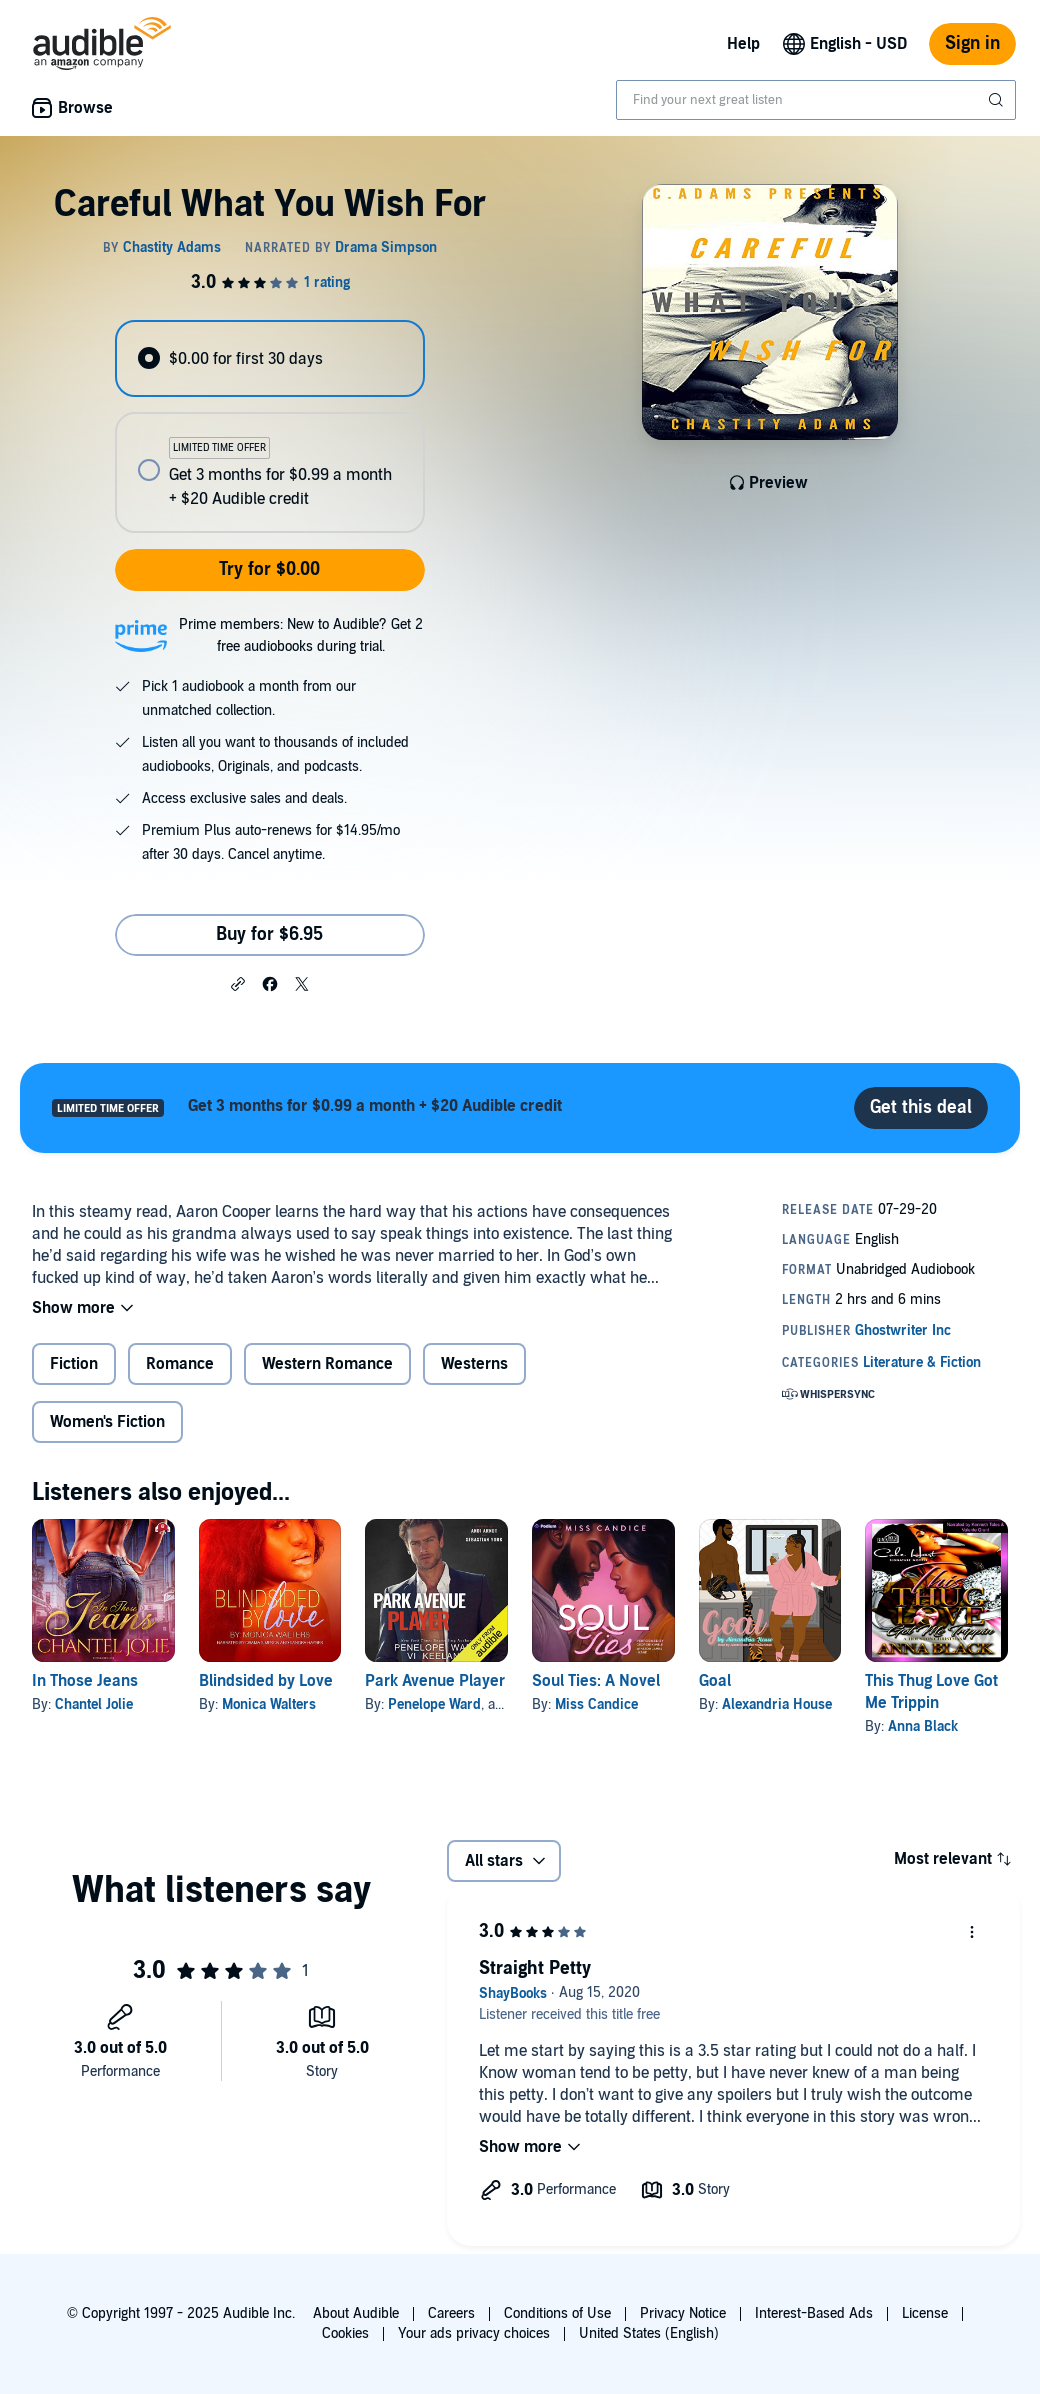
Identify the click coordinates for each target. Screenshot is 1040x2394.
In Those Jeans (85, 1681)
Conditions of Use (557, 2313)
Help (743, 44)
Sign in (972, 43)
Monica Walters (269, 1704)
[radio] (269, 358)
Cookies (345, 2333)
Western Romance (327, 1364)
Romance (180, 1364)
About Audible (356, 2313)
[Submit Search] (998, 100)
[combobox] (816, 100)
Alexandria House (777, 1704)
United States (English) (649, 2333)
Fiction (74, 1364)
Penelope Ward (434, 1704)
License (925, 2313)
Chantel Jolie (94, 1704)
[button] (238, 983)
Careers (451, 2313)
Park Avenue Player (435, 1681)
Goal (715, 1681)
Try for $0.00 (269, 569)
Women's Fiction (107, 1422)
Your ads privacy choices (474, 2333)
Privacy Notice (683, 2313)
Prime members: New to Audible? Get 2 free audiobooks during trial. (301, 635)
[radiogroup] (269, 426)
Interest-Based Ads (814, 2313)
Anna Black (923, 1726)
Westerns (474, 1364)
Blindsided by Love (266, 1681)
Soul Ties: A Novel (596, 1681)
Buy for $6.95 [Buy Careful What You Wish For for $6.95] (269, 934)
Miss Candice (596, 1704)
